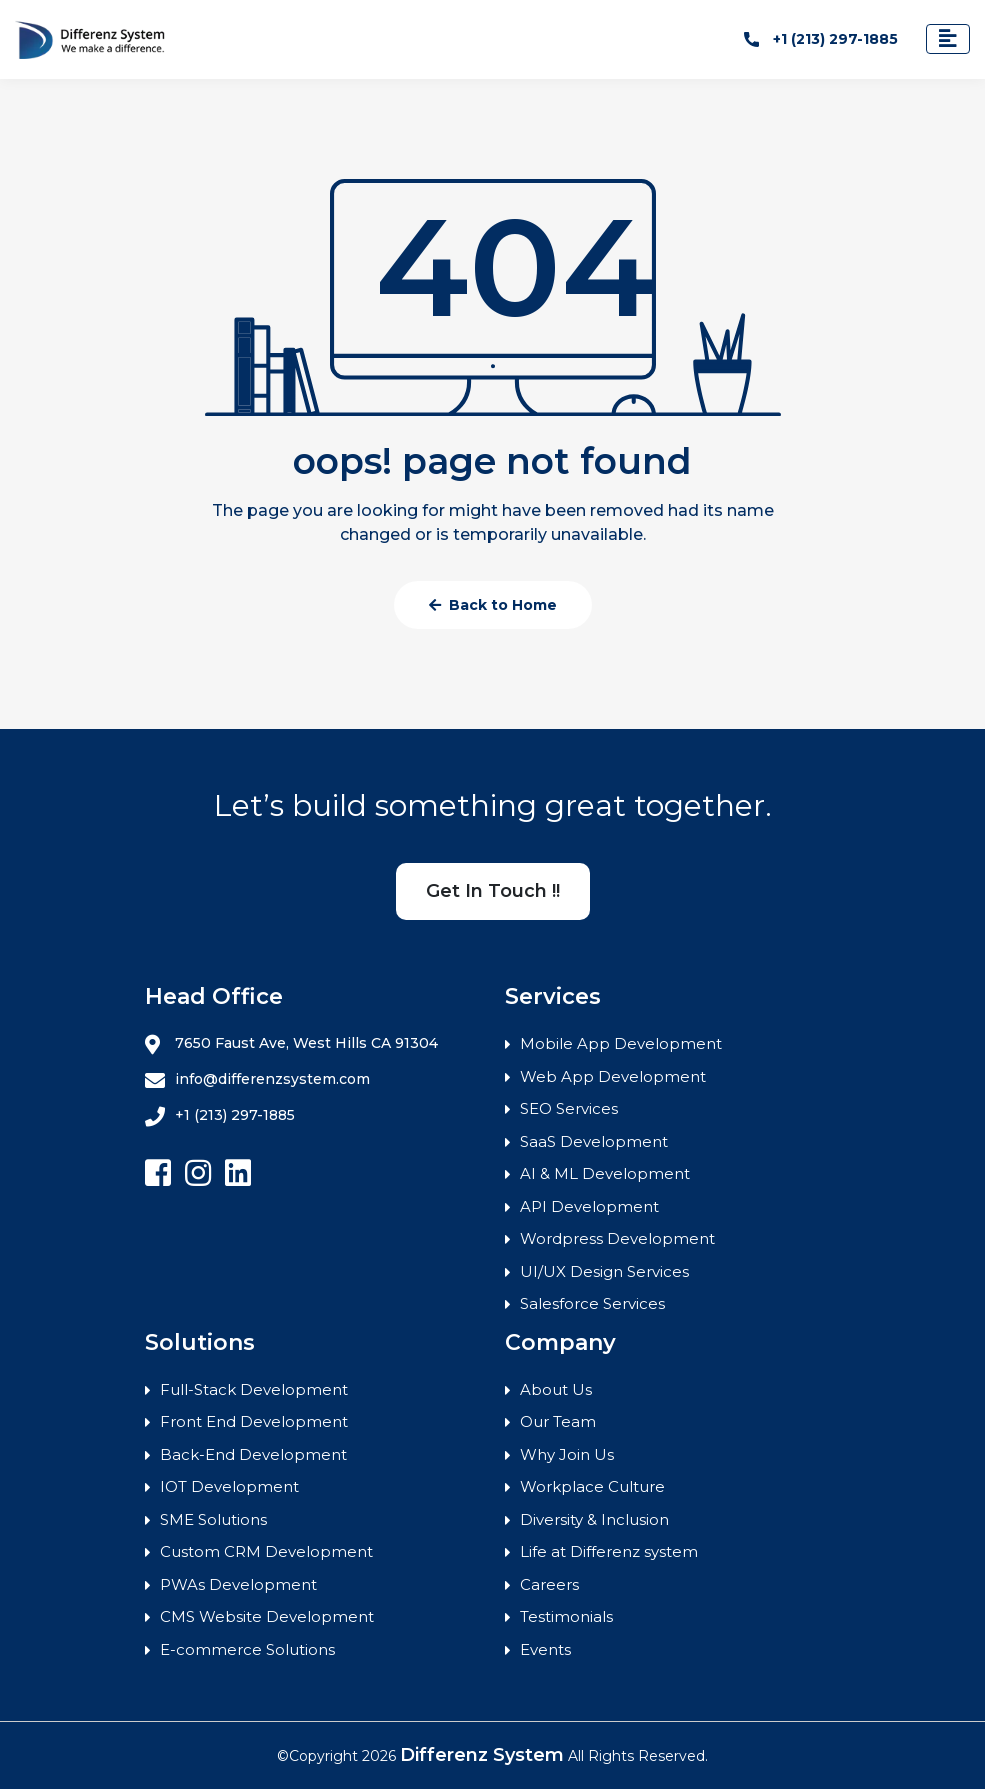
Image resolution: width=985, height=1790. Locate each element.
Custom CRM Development (266, 1552)
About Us (556, 1389)
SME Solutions (213, 1519)
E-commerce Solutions (247, 1649)
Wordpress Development (617, 1239)
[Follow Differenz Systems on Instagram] (198, 1174)
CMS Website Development (267, 1617)
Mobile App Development (621, 1044)
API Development (589, 1206)
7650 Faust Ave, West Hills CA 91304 (291, 1045)
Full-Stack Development (254, 1389)
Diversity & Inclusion (594, 1519)
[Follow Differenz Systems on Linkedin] (238, 1174)
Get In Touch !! (493, 892)
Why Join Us (567, 1454)
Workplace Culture (592, 1487)
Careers (549, 1584)
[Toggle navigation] (948, 40)
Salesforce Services (592, 1304)
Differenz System (482, 1756)
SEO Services (569, 1109)
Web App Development (613, 1076)
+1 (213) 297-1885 (821, 39)
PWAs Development (238, 1584)
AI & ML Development (605, 1174)
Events (545, 1649)
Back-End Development (253, 1454)
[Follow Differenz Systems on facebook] (158, 1174)
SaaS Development (594, 1141)
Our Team (558, 1422)
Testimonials (566, 1617)
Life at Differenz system (609, 1552)
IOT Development (229, 1487)
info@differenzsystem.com (257, 1081)
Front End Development (254, 1422)
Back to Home (493, 606)
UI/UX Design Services (604, 1271)
